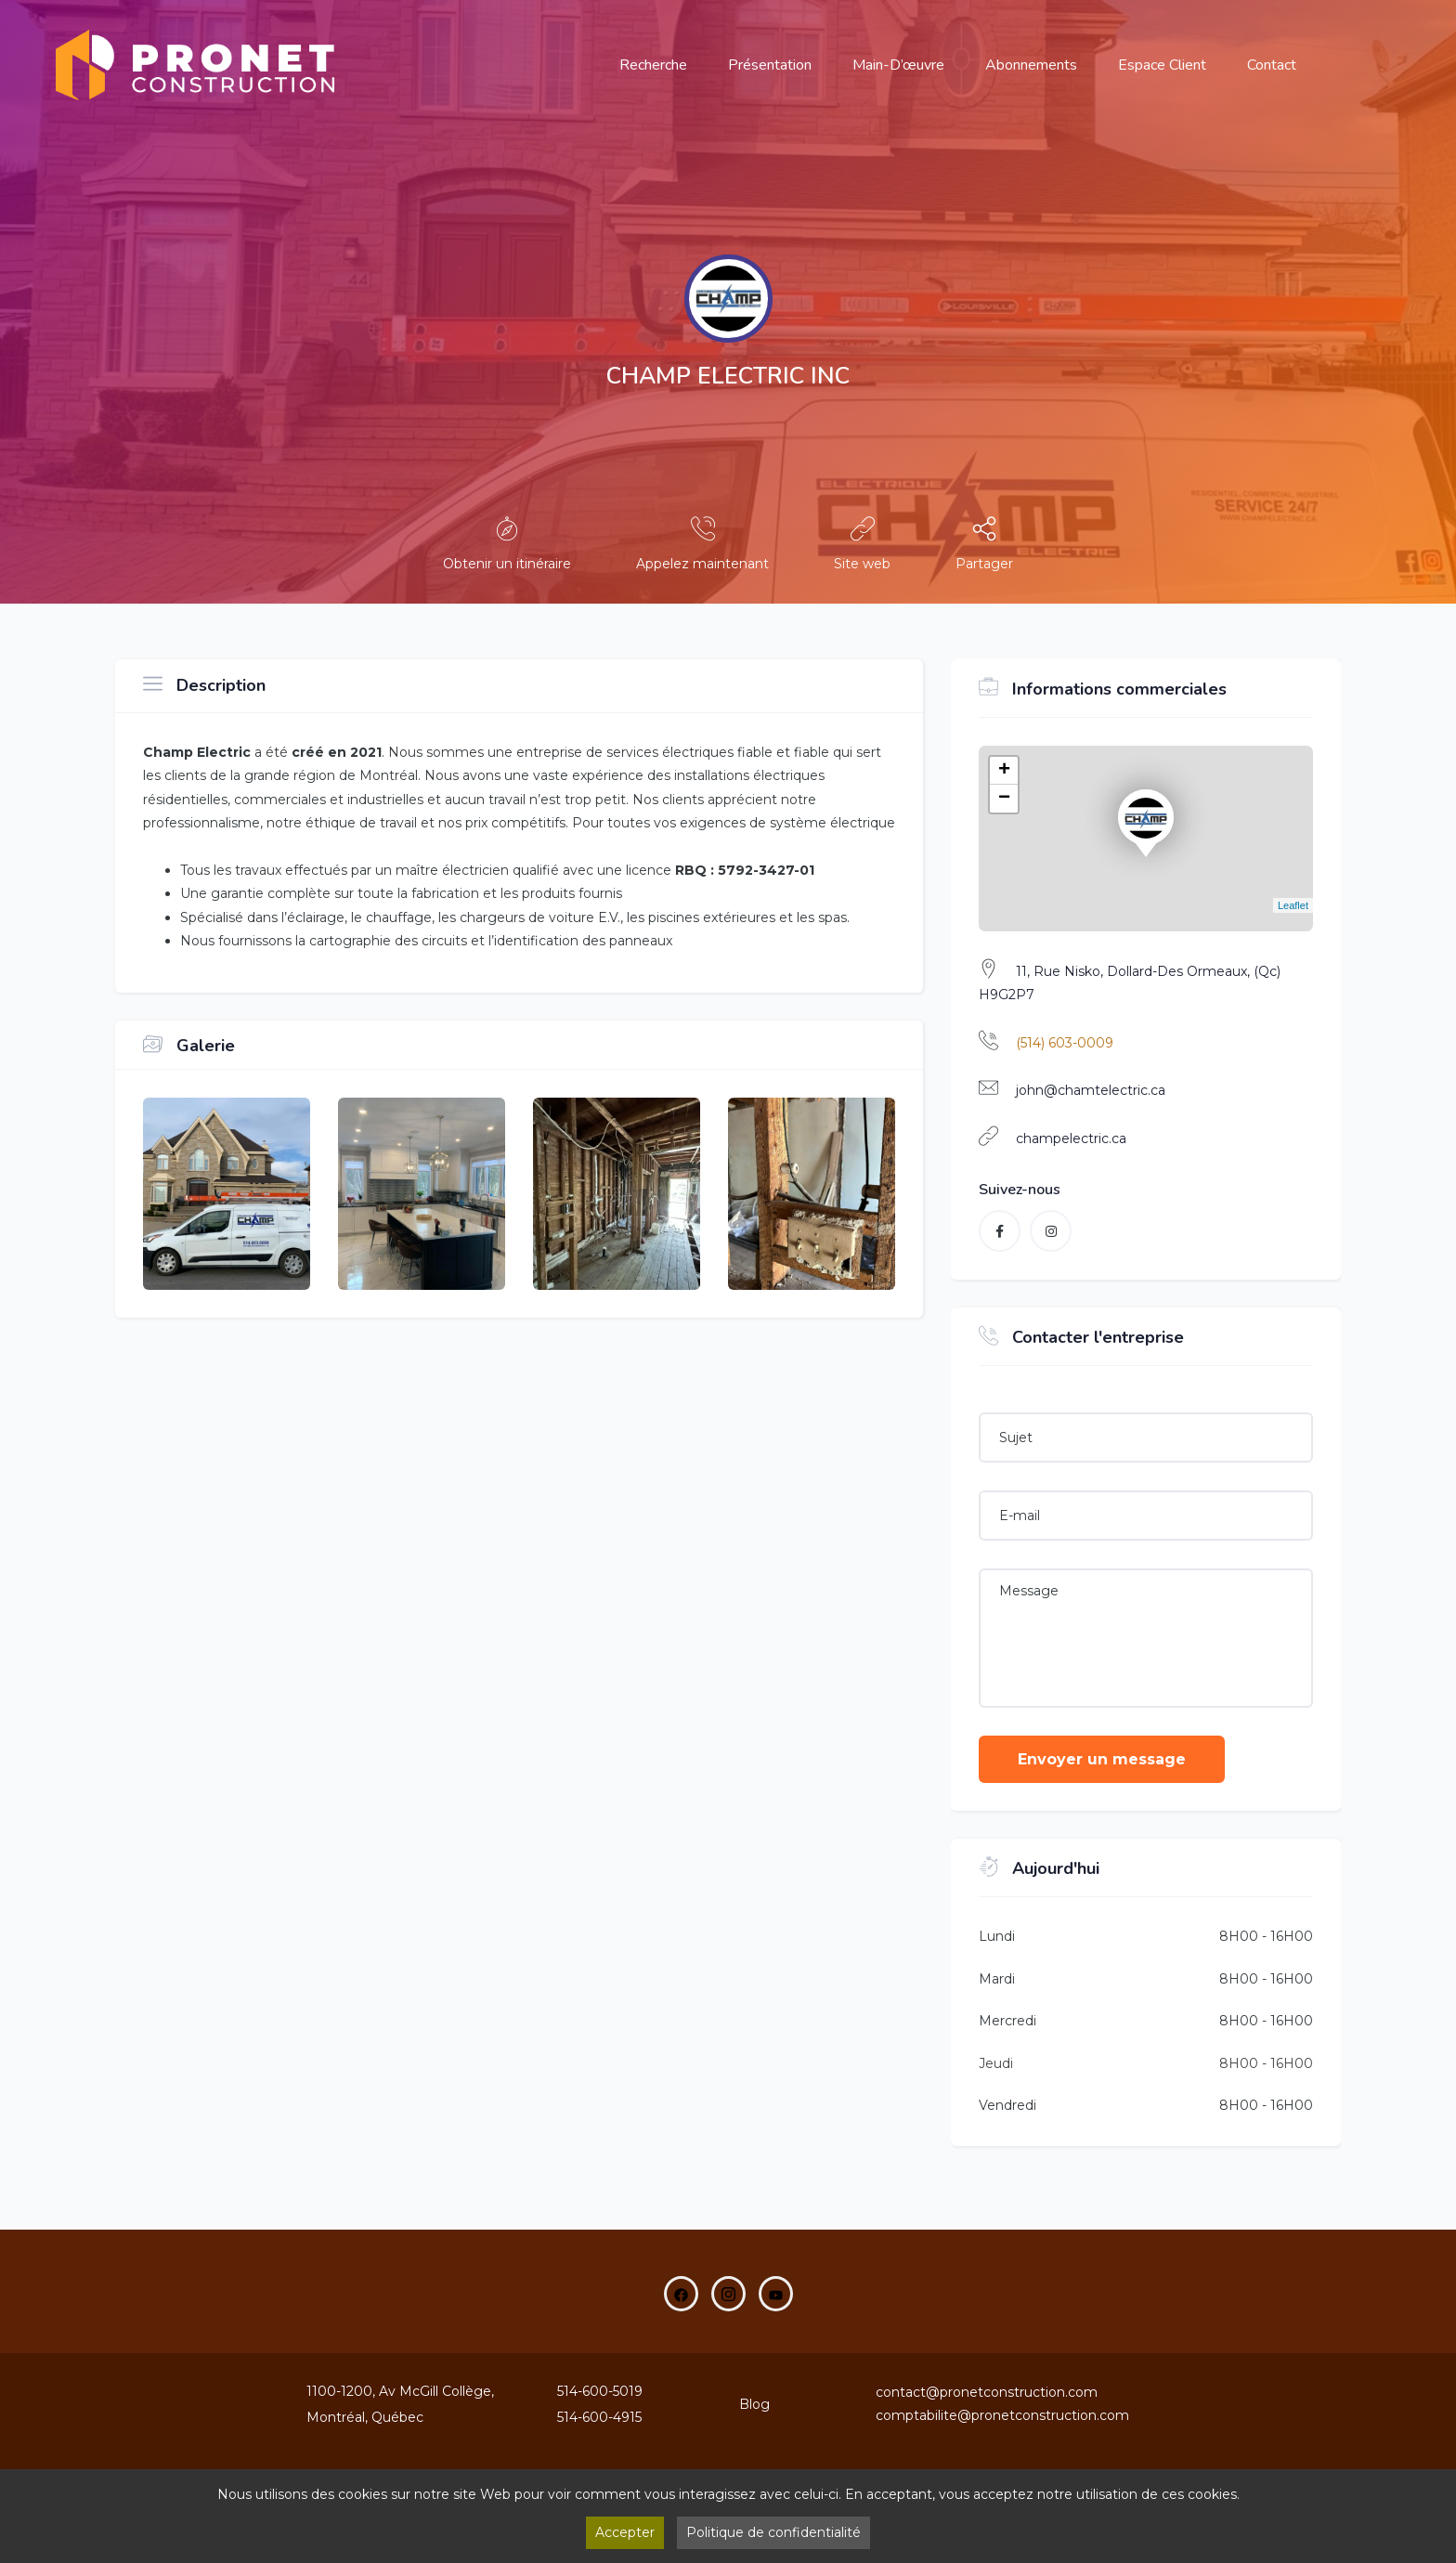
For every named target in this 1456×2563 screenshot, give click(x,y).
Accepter (625, 2532)
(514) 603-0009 (1064, 1042)
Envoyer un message (1102, 1759)
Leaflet (1293, 905)
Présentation (770, 65)
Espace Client (1162, 65)
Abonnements (1031, 65)
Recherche (653, 65)
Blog (754, 2404)
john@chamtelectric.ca (1090, 1090)
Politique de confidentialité (773, 2532)
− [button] (1004, 799)
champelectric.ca (1071, 1138)
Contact (1271, 65)
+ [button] (1004, 771)
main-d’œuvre (898, 65)
